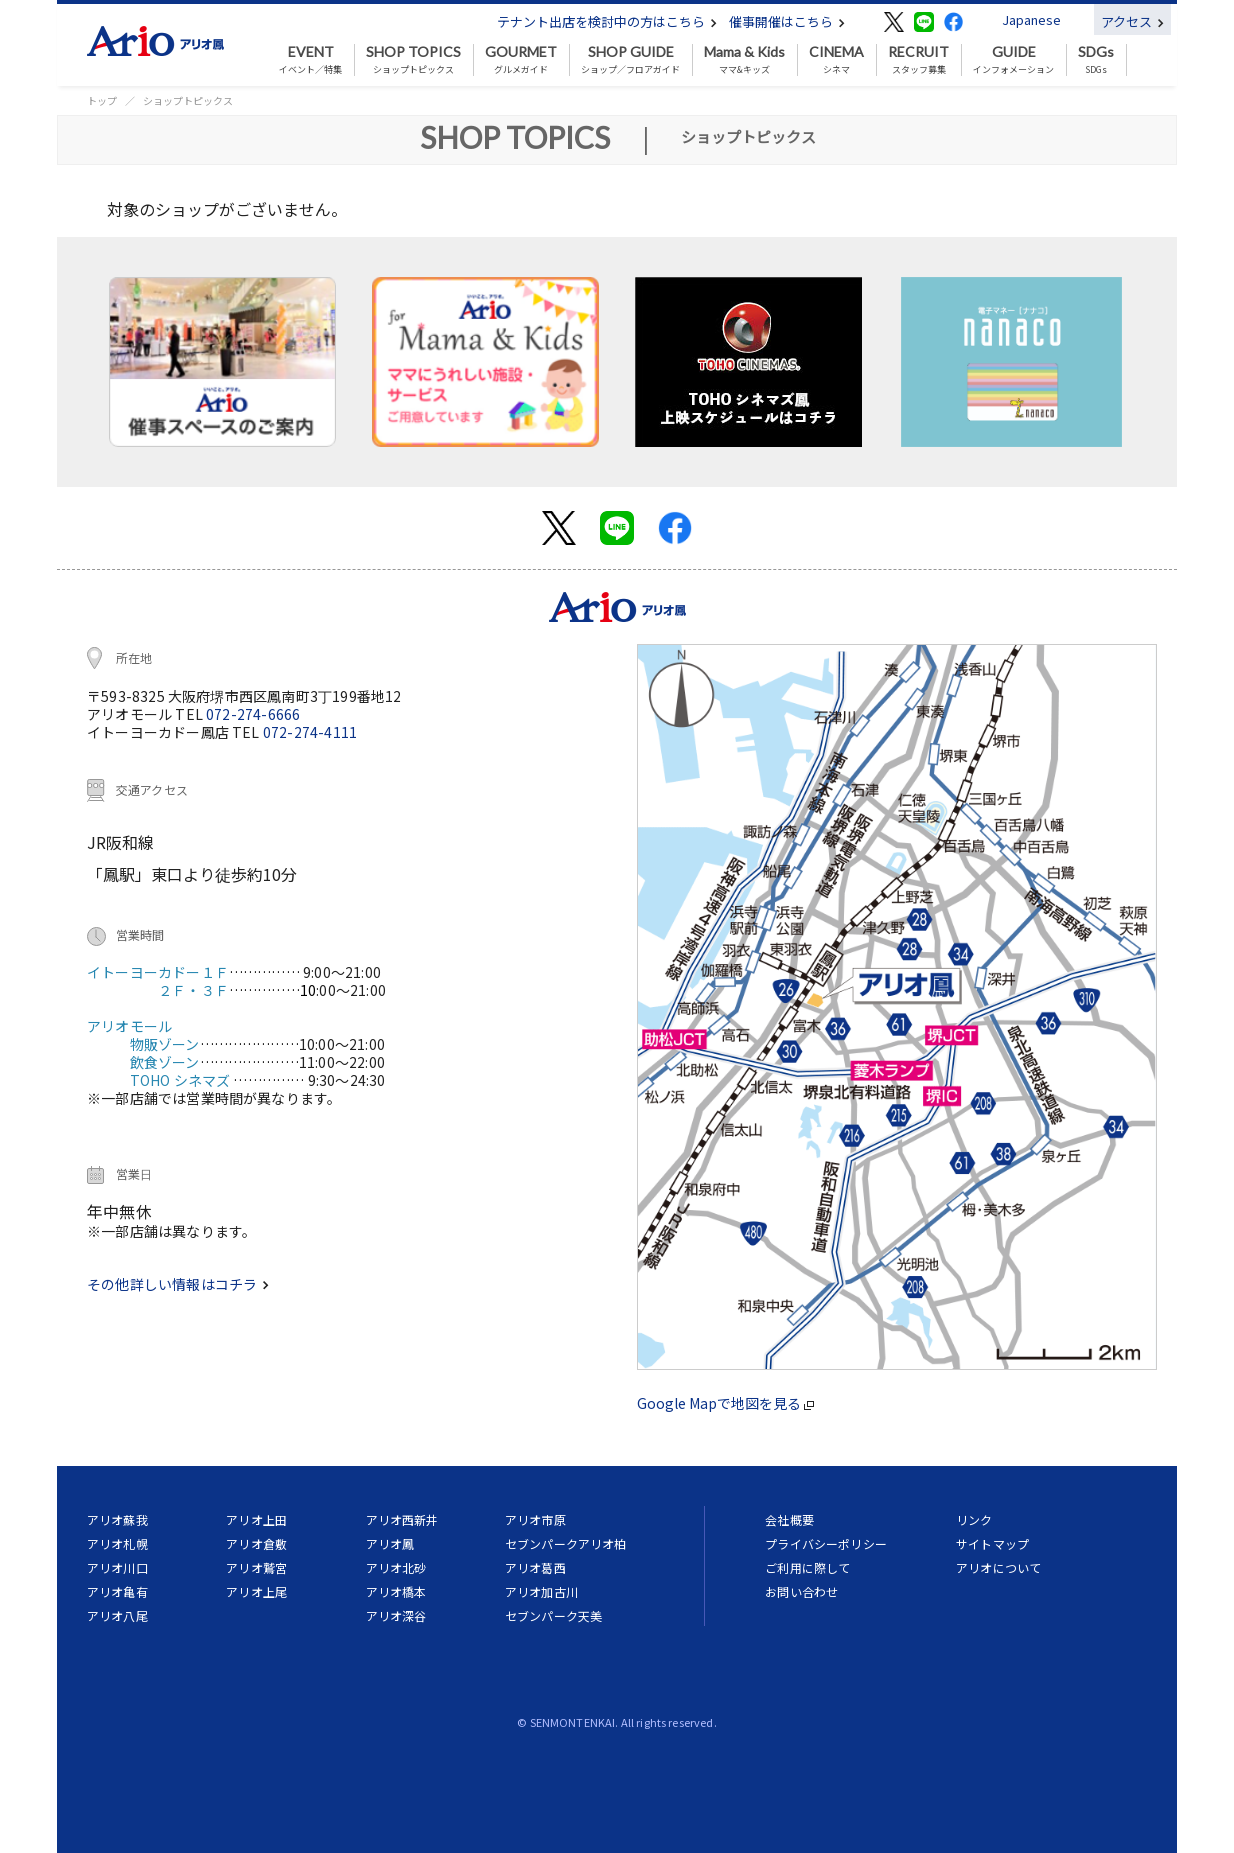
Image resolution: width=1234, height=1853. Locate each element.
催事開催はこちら (787, 21)
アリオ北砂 (396, 1567)
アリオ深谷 (396, 1615)
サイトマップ (992, 1543)
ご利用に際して (807, 1567)
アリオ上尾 (256, 1591)
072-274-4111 (310, 732)
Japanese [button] (1031, 19)
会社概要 (789, 1519)
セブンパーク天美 (553, 1615)
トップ (102, 100)
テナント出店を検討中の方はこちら (607, 21)
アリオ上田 (256, 1519)
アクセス (1132, 21)
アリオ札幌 (117, 1543)
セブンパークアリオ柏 (566, 1543)
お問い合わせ (801, 1591)
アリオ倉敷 (256, 1543)
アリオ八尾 (117, 1615)
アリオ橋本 (396, 1591)
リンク (974, 1519)
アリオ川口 (117, 1567)
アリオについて (998, 1567)
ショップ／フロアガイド (630, 60)
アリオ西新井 (402, 1519)
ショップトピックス (413, 60)
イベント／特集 (310, 60)
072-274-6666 (253, 714)
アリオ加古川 (541, 1591)
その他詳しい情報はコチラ (178, 1284)
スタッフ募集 (918, 60)
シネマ (836, 60)
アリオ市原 (535, 1519)
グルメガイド (521, 60)
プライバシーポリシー (826, 1543)
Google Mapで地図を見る (725, 1403)
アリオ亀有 (117, 1591)
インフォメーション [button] (1013, 60)
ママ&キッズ (744, 60)
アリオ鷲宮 (256, 1567)
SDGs (1096, 60)
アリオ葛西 (535, 1567)
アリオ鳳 (390, 1543)
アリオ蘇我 (117, 1519)
